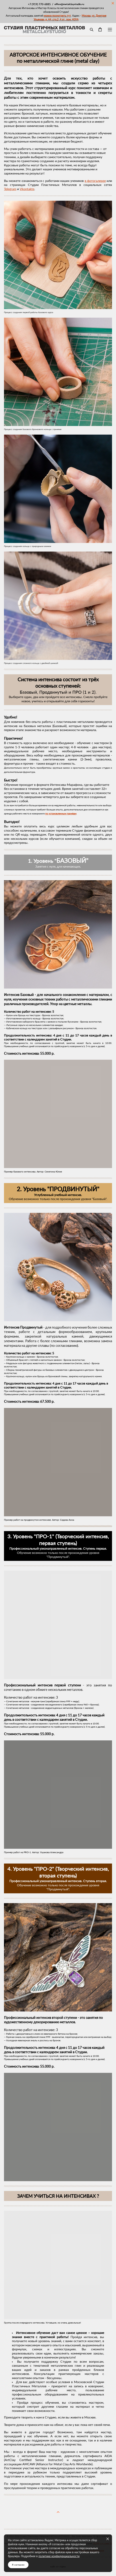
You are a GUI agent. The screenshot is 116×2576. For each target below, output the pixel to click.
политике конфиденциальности (59, 2556)
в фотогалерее (95, 181)
